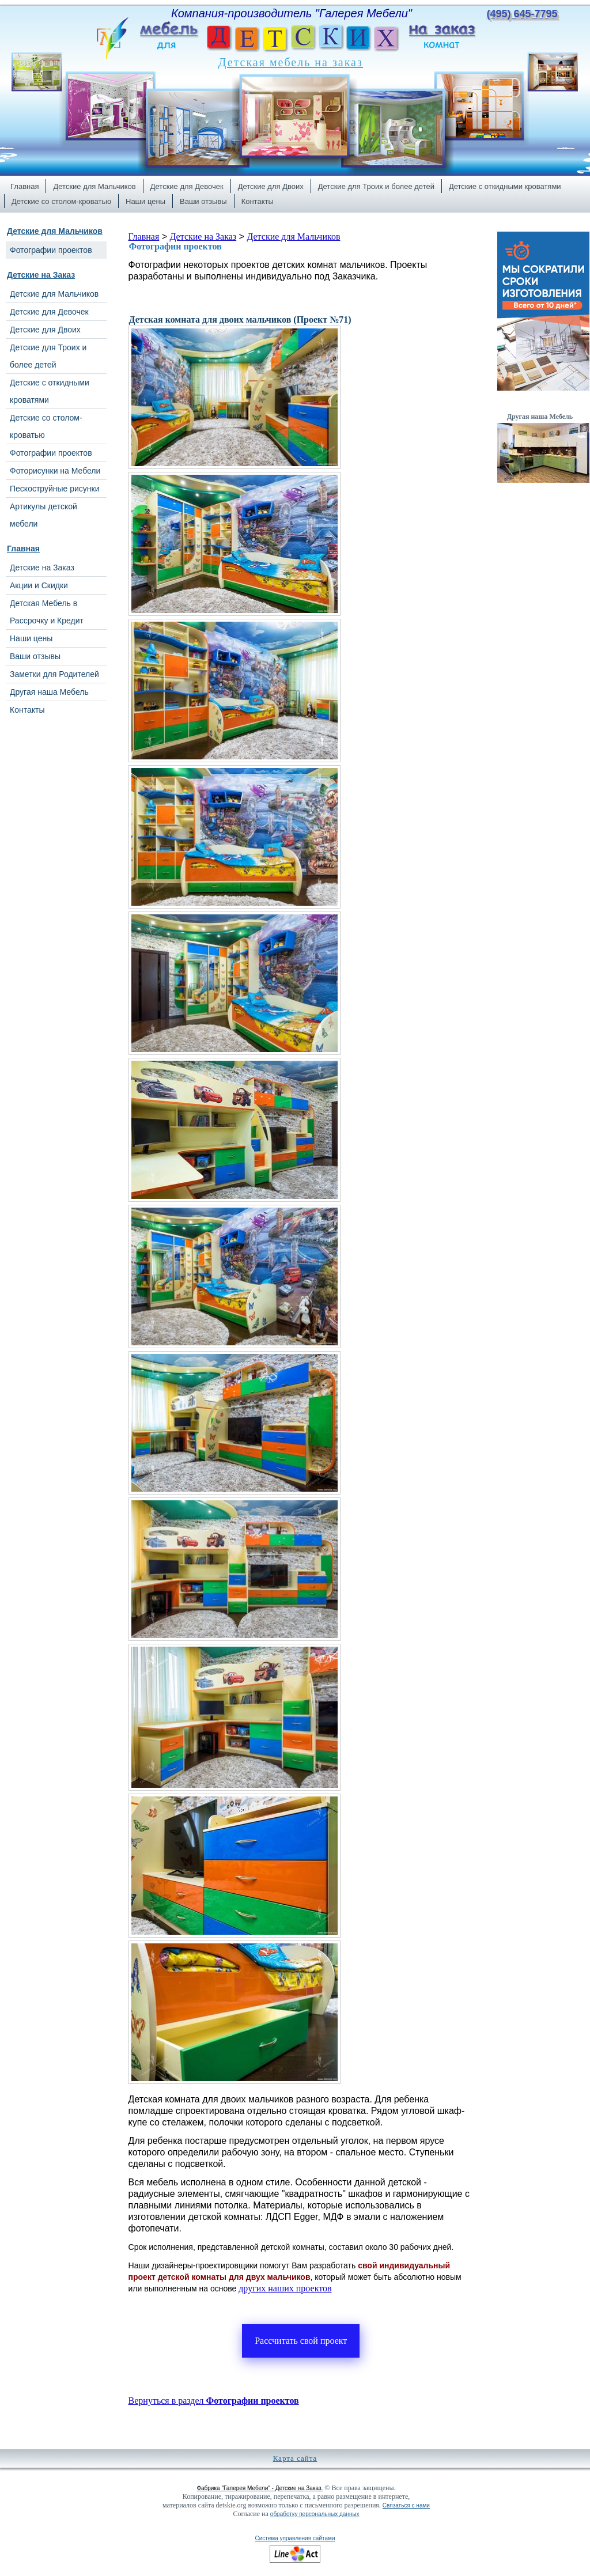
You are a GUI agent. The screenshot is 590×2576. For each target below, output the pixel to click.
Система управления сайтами (295, 2538)
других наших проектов (285, 2288)
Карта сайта (295, 2458)
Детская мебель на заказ (290, 62)
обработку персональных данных (315, 2514)
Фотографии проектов (175, 246)
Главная (23, 548)
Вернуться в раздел (213, 2400)
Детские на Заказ (41, 274)
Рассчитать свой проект (301, 2341)
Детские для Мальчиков (55, 231)
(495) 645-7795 (521, 14)
